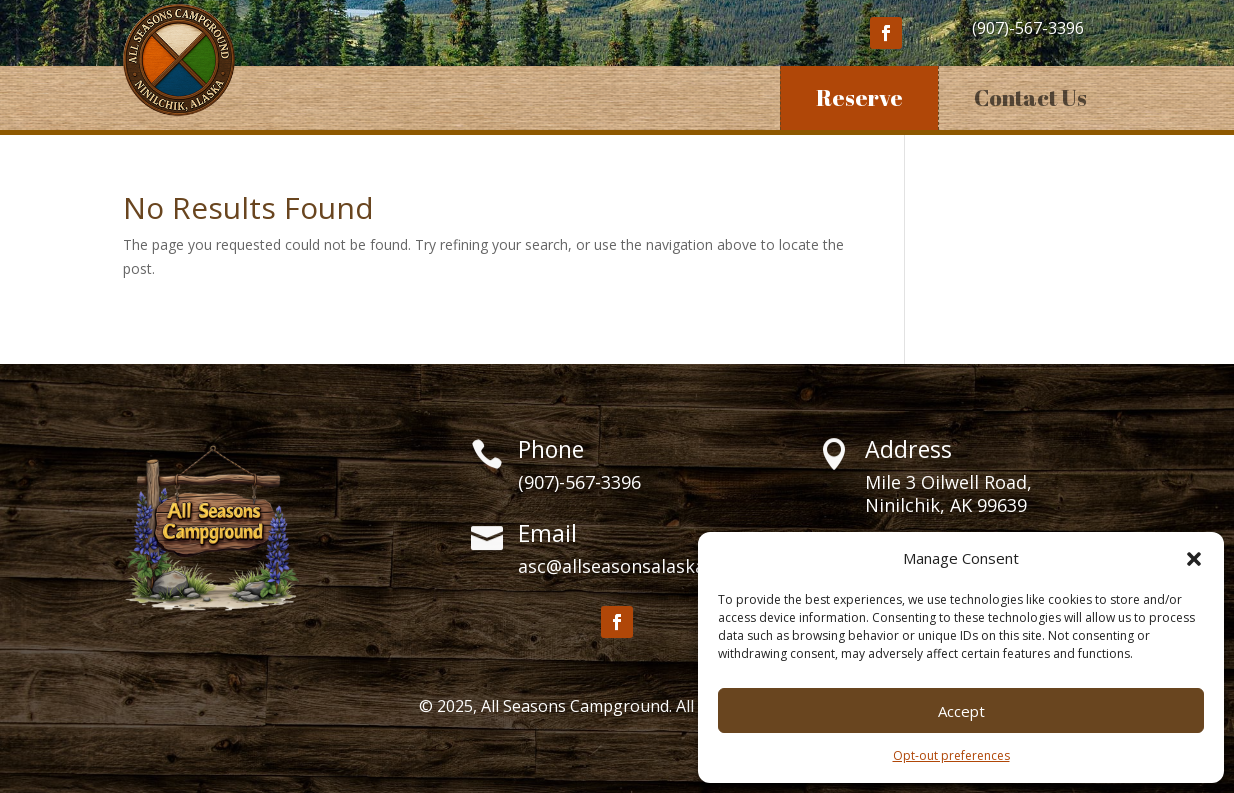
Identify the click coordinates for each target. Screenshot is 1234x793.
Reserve (859, 97)
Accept (961, 711)
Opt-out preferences (951, 755)
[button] (1194, 559)
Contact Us (1030, 97)
